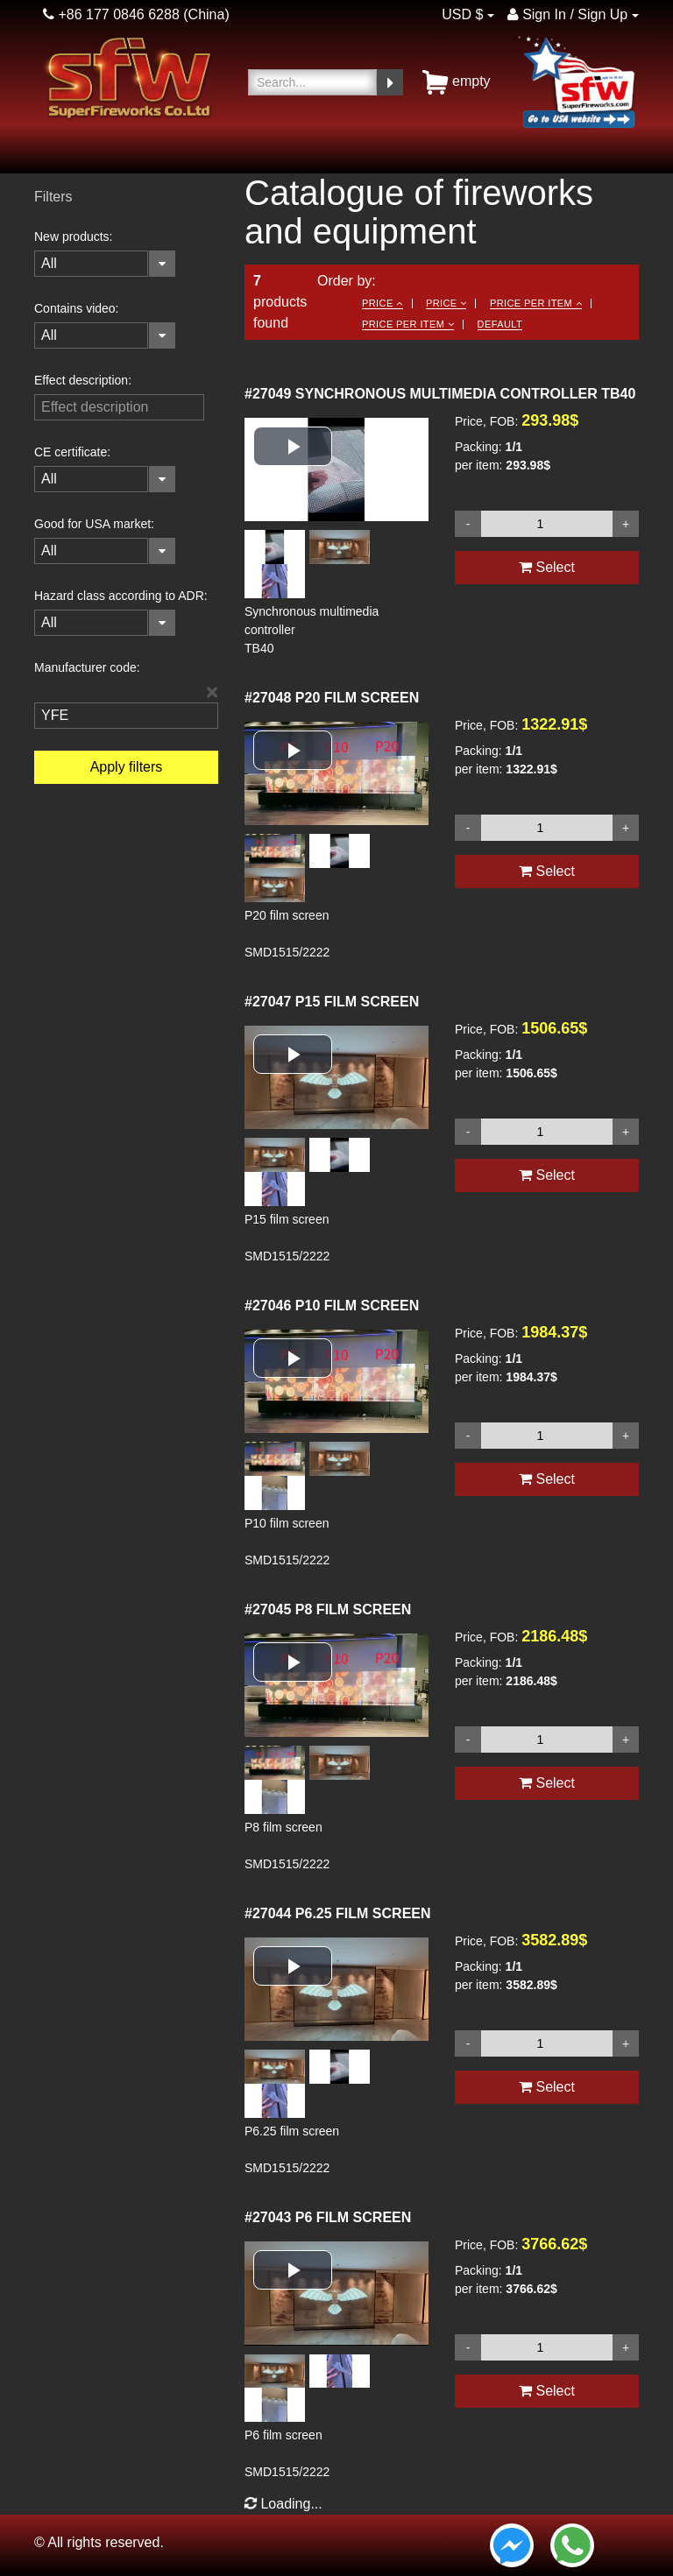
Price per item (536, 303)
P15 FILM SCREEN (331, 1001)
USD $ (462, 14)
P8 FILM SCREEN (327, 1609)
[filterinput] (119, 407)
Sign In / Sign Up (567, 14)
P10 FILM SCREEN (331, 1305)
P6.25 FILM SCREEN (337, 1913)
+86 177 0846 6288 (111, 14)
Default (500, 324)
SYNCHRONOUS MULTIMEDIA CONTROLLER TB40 (439, 393)
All (49, 263)
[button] (292, 446)
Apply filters (126, 766)
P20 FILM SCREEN (331, 697)
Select (547, 567)
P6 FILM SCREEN (327, 2217)
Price (382, 303)
